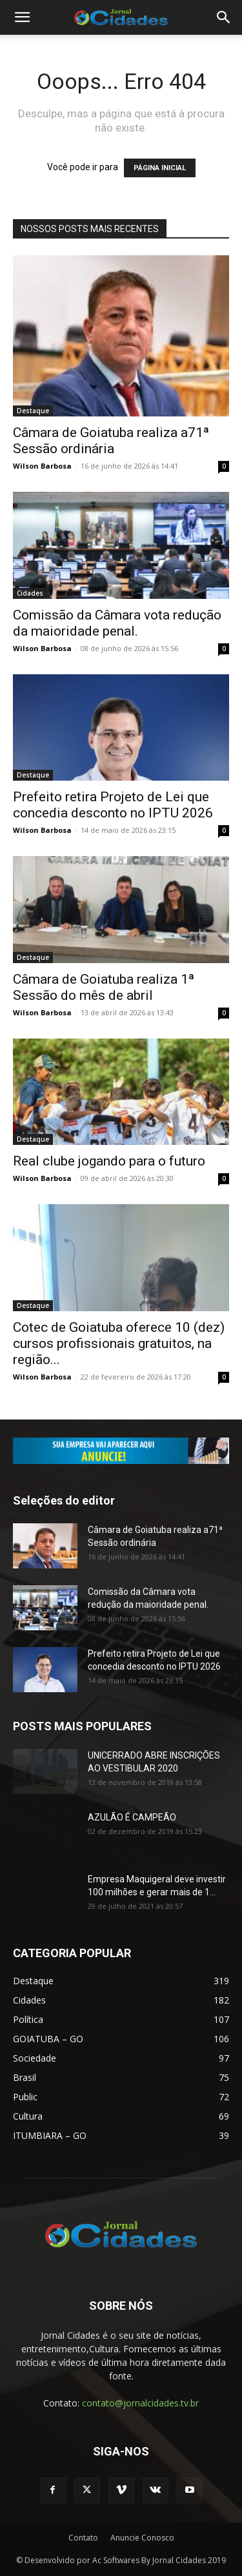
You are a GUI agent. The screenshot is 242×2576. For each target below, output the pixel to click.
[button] (22, 17)
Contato (83, 2537)
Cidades (30, 593)
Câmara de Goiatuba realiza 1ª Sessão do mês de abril (103, 987)
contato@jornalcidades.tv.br (140, 2403)
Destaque (33, 410)
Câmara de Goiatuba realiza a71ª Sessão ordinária (111, 440)
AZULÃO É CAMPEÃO (132, 1817)
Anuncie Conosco (142, 2537)
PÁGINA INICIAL (160, 168)
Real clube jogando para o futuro (109, 1161)
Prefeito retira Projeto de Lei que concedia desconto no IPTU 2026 (113, 805)
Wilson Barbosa (42, 466)
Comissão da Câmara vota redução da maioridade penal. (117, 623)
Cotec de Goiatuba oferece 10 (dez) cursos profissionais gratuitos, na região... (119, 1343)
